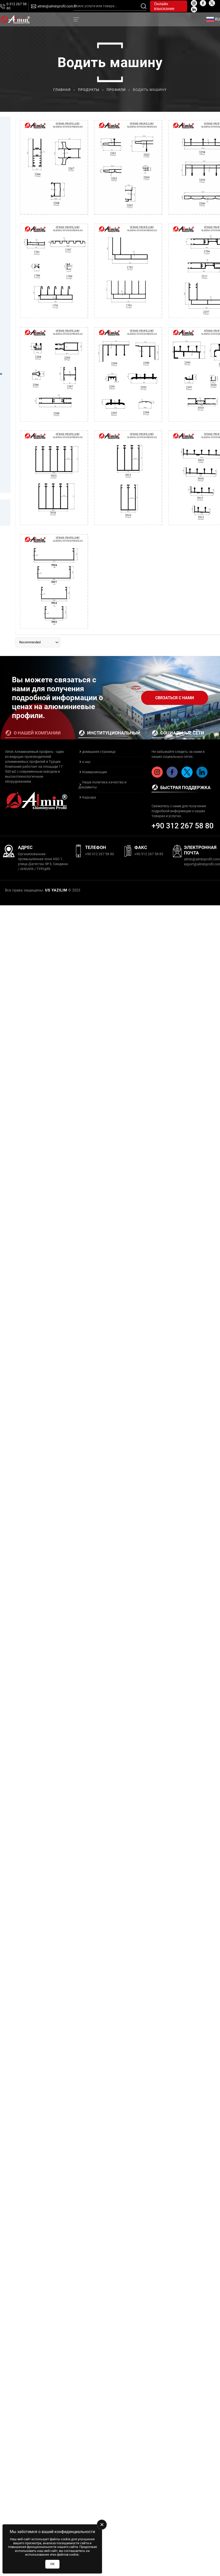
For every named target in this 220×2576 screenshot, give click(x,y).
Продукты (88, 90)
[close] (102, 2525)
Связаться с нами (174, 697)
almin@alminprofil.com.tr (54, 6)
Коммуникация (94, 772)
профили (116, 90)
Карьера (89, 797)
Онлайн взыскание (164, 6)
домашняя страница (98, 752)
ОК (52, 2564)
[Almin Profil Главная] (15, 19)
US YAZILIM (56, 890)
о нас (86, 762)
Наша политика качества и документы (102, 784)
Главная (62, 90)
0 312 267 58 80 (16, 6)
